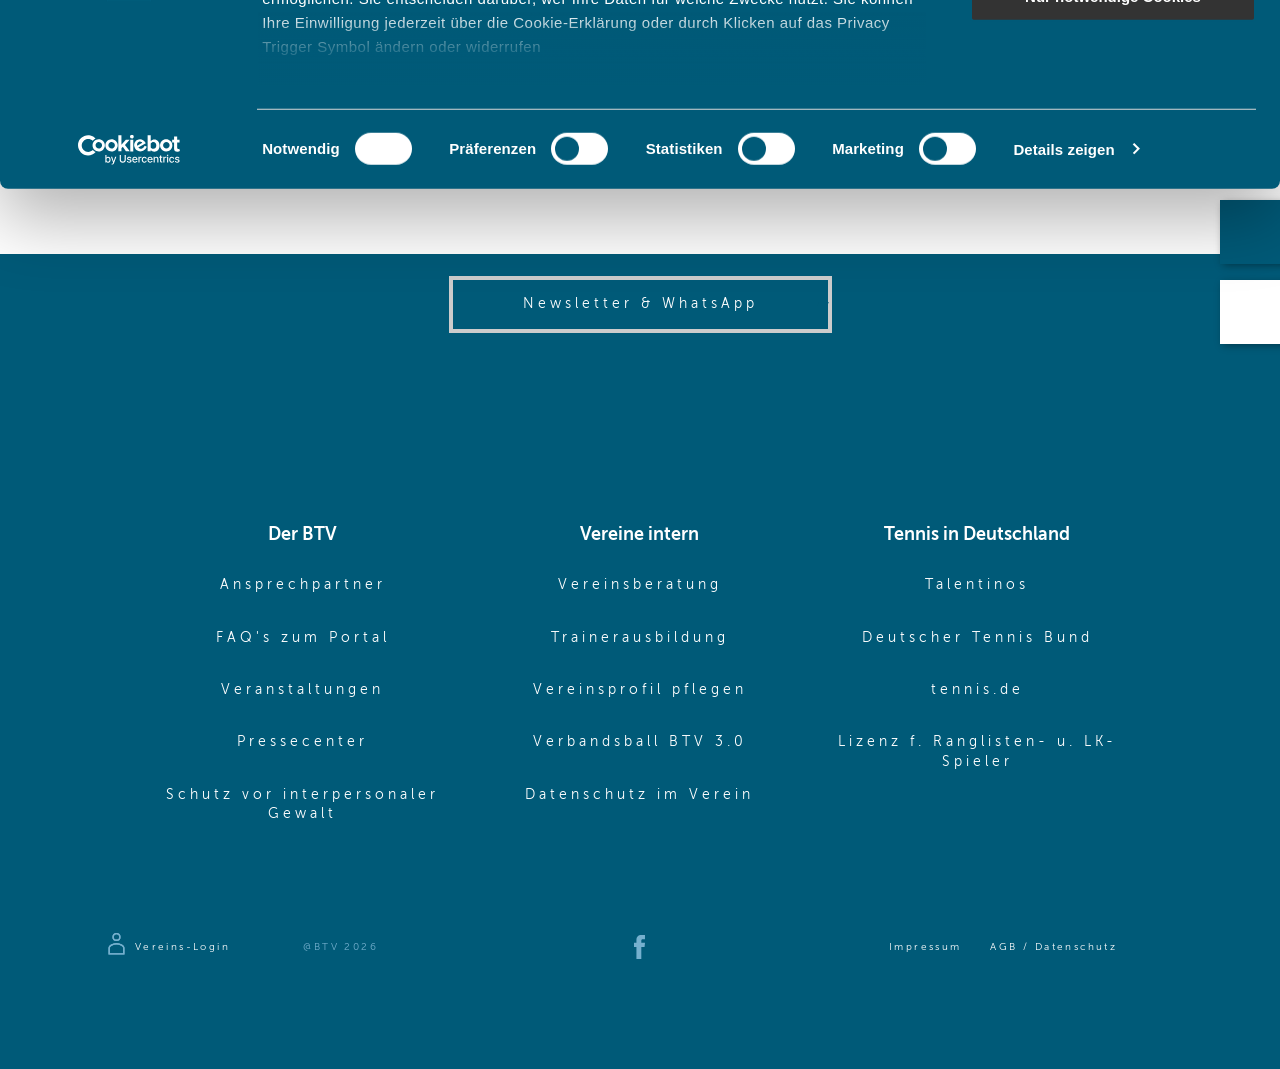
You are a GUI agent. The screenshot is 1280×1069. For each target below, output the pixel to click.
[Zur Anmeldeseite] (167, 947)
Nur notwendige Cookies (1113, 166)
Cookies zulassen (1113, 49)
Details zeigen (1063, 319)
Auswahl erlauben (1113, 108)
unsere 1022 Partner (398, 72)
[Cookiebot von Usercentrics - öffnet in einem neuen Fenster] (129, 320)
